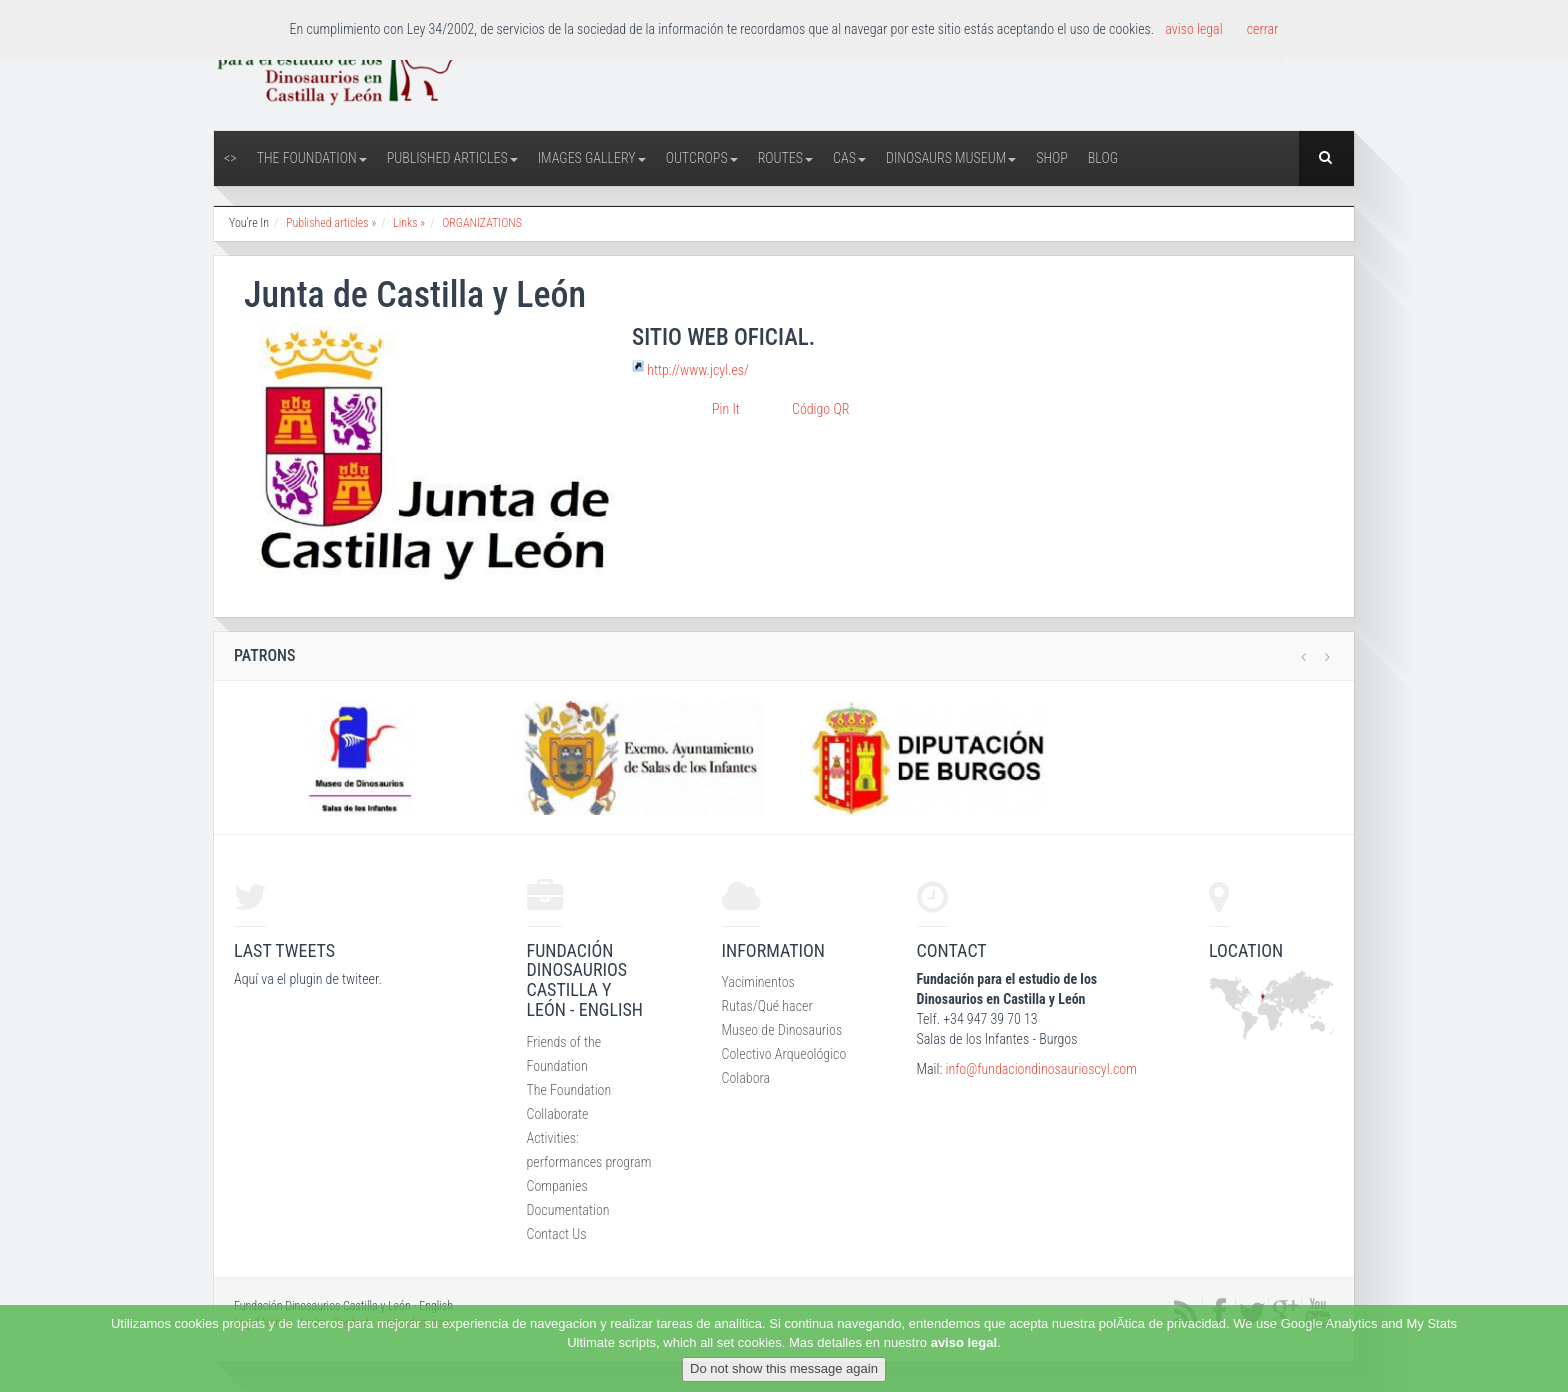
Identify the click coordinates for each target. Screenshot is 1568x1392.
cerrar (1263, 29)
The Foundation (312, 158)
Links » (409, 223)
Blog (1103, 158)
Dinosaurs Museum (951, 158)
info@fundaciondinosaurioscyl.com (1040, 1069)
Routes (785, 158)
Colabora (746, 1078)
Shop (1052, 158)
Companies (557, 1186)
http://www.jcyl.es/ (698, 370)
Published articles (452, 158)
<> (230, 158)
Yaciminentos (758, 982)
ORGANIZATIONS (482, 223)
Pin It (726, 409)
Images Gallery (592, 158)
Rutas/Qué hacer (767, 1006)
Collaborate (558, 1114)
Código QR (820, 409)
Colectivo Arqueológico (784, 1054)
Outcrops (702, 158)
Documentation (568, 1210)
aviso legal (964, 1342)
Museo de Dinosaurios (782, 1030)
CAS (849, 158)
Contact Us (557, 1234)
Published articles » (331, 223)
